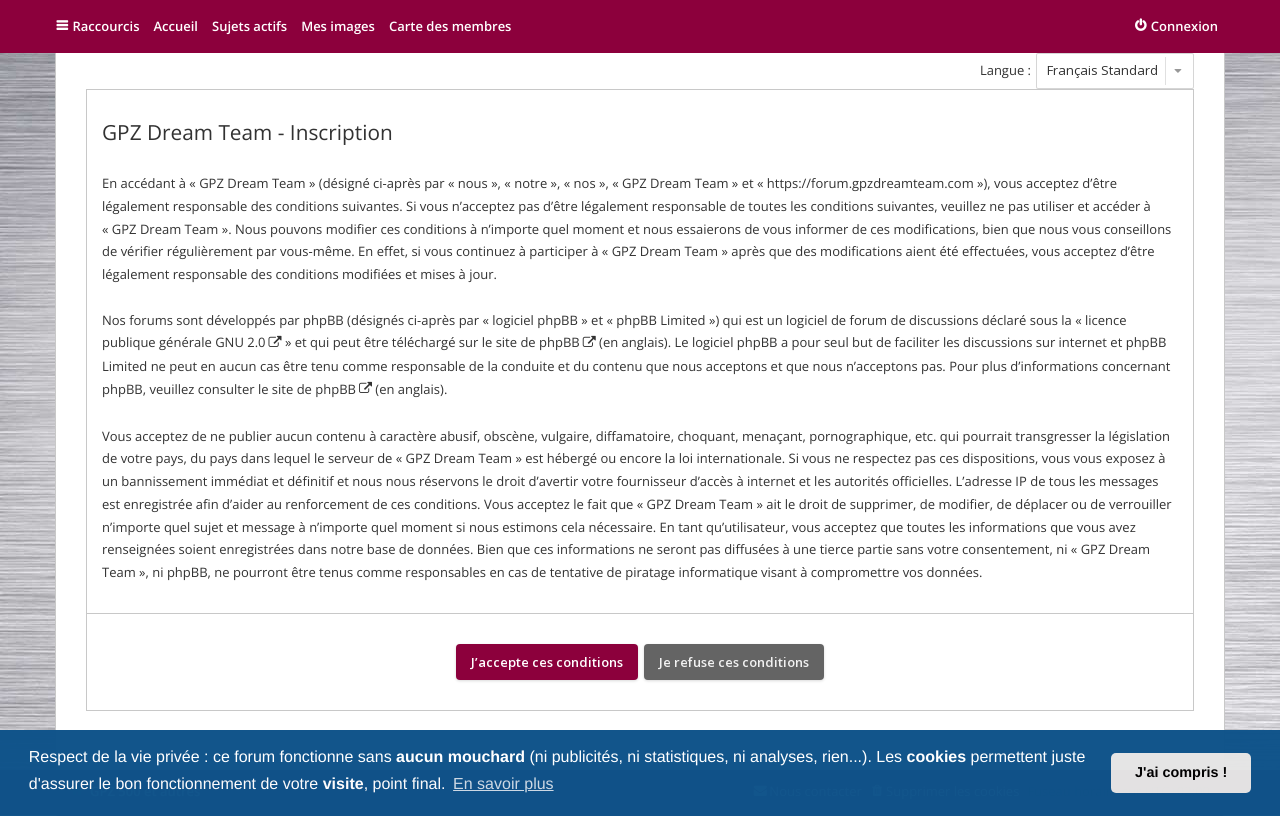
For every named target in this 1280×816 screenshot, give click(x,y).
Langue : (1005, 70)
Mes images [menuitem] (338, 26)
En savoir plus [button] (503, 784)
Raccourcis (106, 26)
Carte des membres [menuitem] (450, 26)
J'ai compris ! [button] (1181, 773)
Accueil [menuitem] (175, 26)
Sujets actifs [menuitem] (249, 26)
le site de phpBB (531, 342)
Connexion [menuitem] (1184, 26)
